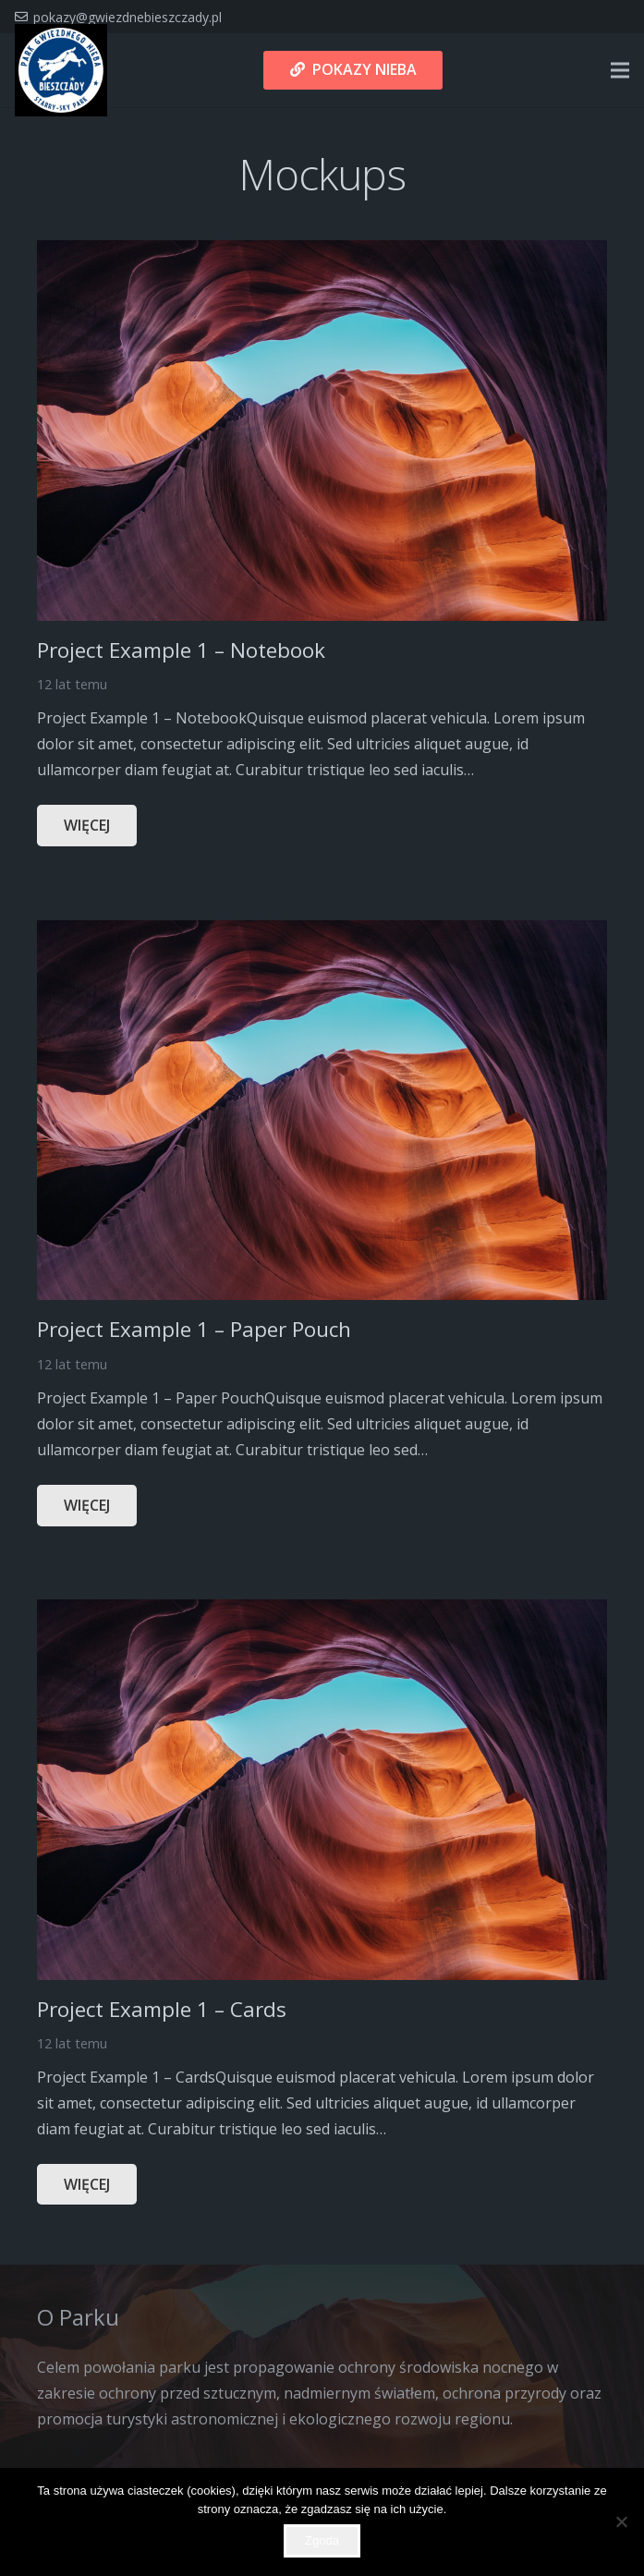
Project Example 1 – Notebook (181, 650)
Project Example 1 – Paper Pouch (194, 1329)
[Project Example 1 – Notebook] (322, 253)
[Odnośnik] (61, 70)
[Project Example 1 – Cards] (322, 1612)
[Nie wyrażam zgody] (621, 2521)
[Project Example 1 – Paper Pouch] (322, 933)
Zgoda (322, 2540)
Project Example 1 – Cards (161, 2009)
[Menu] (620, 70)
